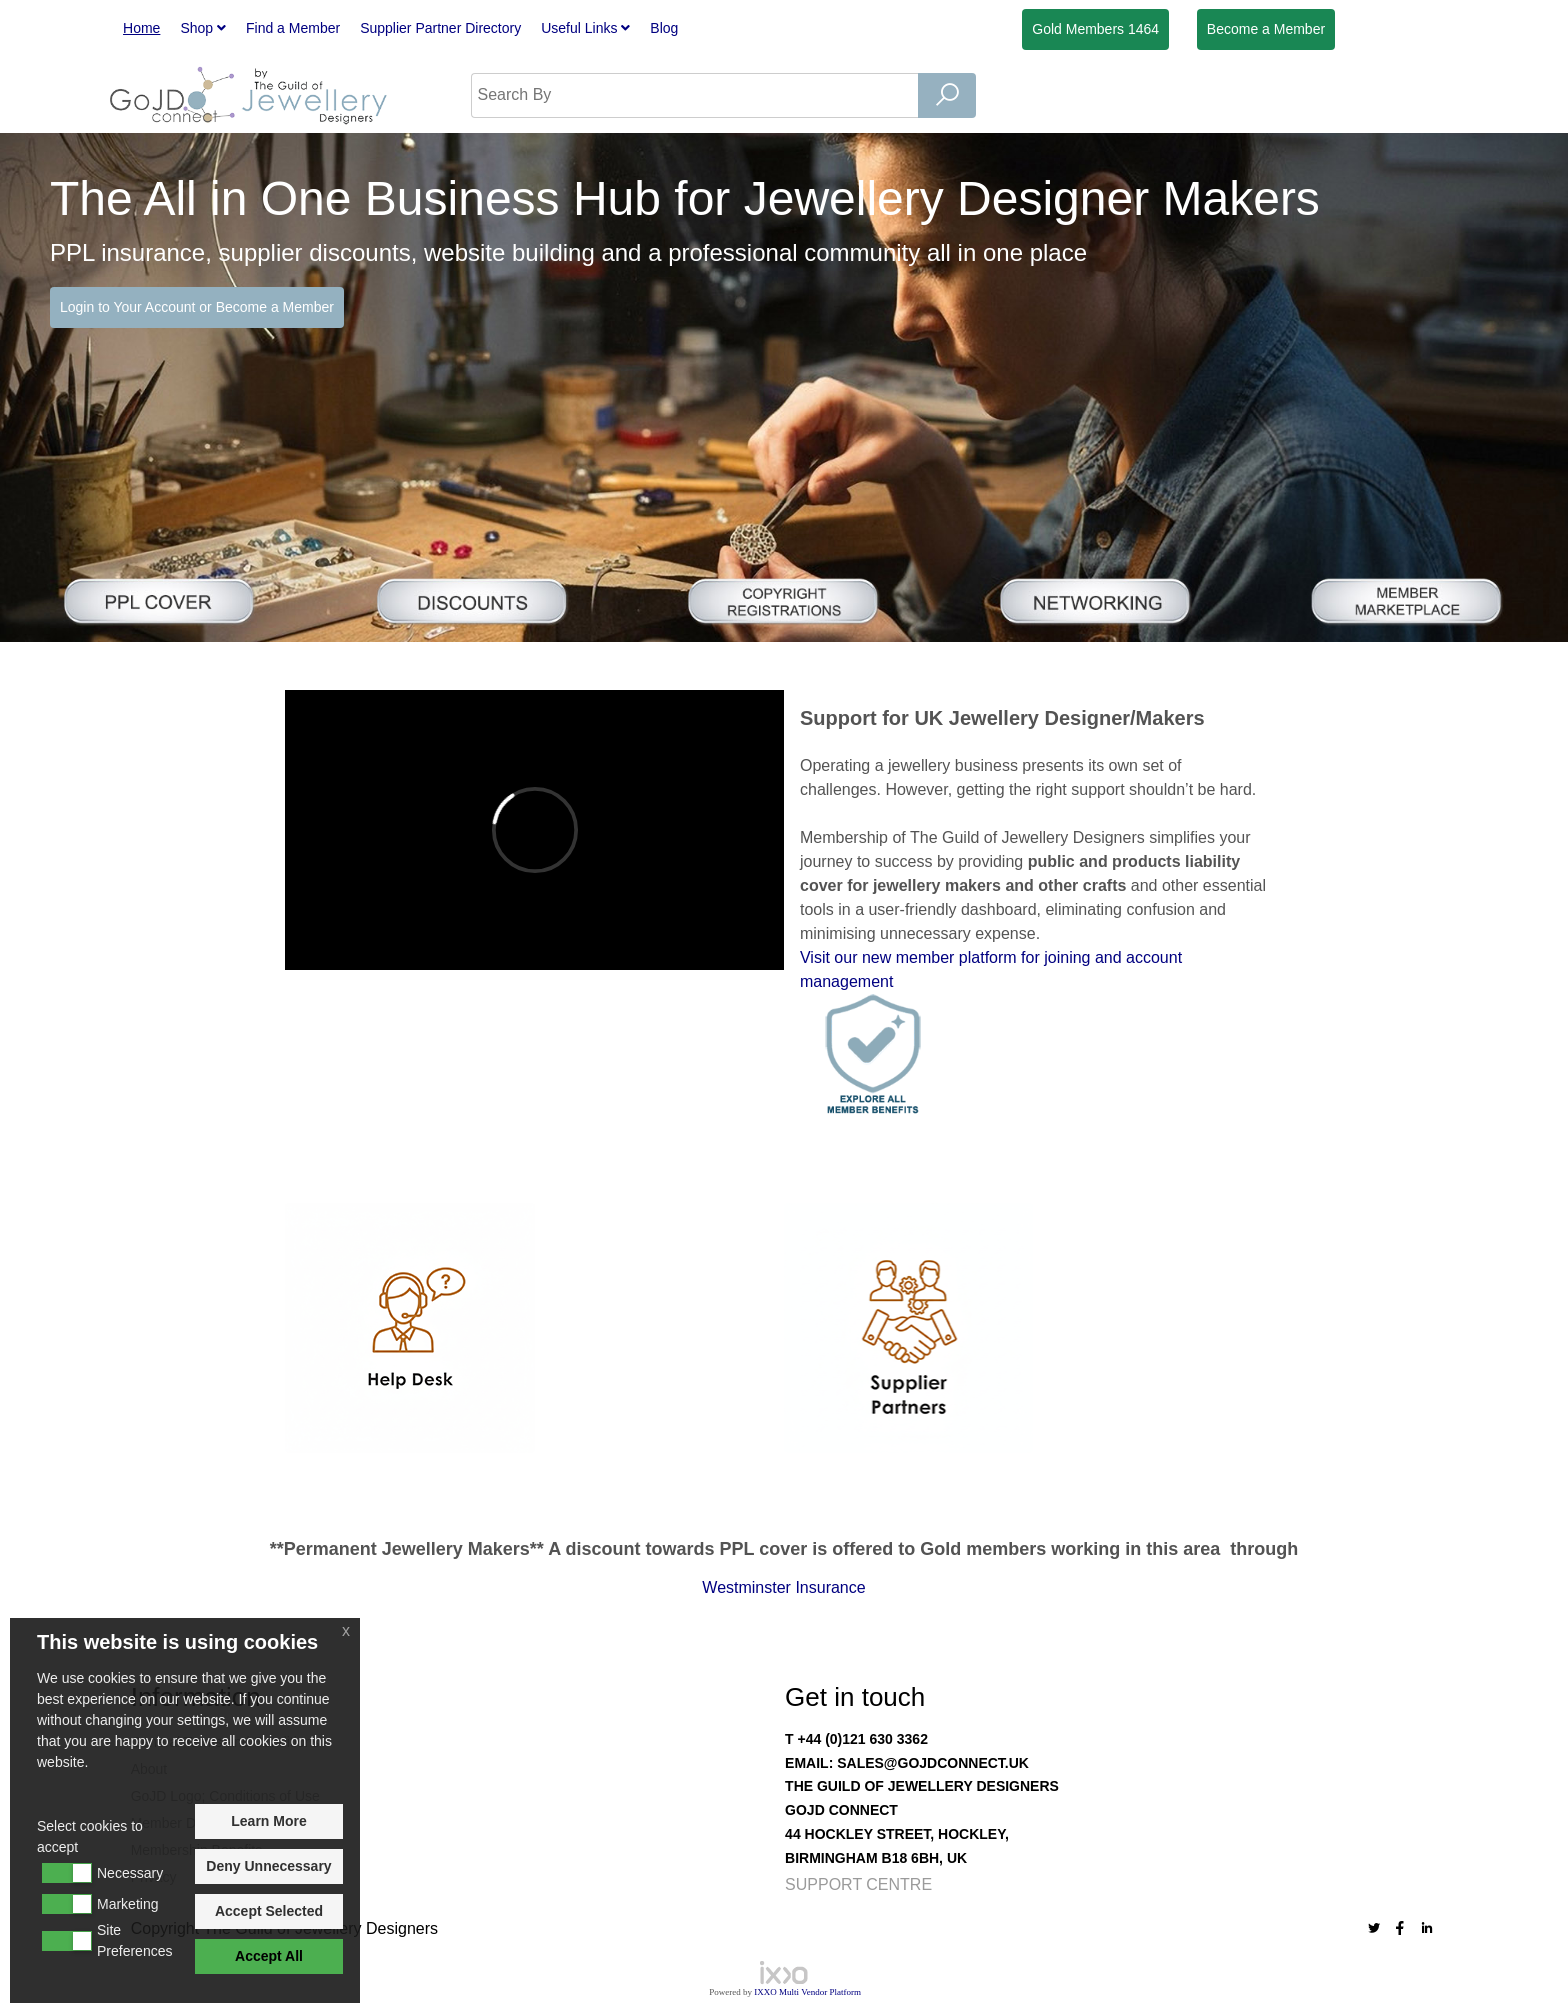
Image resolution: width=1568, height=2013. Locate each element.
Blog (664, 28)
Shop (203, 28)
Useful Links (585, 28)
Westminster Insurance (783, 1587)
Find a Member (293, 28)
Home (141, 28)
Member (1266, 29)
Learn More (268, 1821)
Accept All (269, 1956)
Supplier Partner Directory (440, 28)
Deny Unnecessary (268, 1866)
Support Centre (858, 1884)
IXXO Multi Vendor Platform (807, 1992)
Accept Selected (269, 1911)
